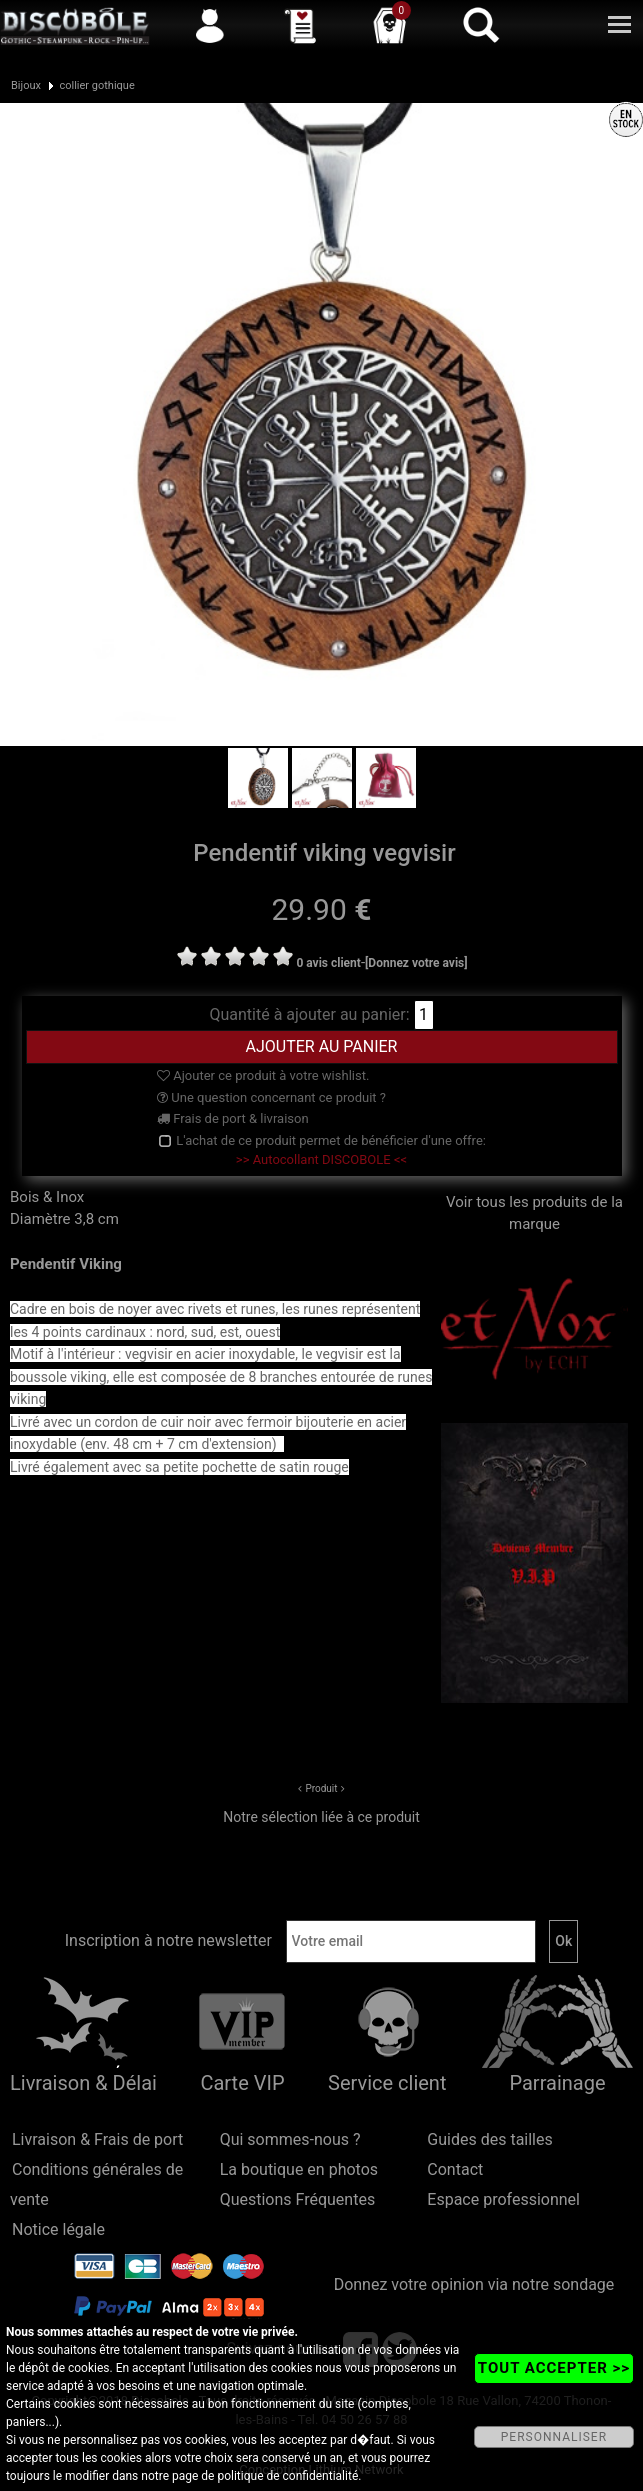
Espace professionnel (503, 2199)
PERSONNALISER (554, 2437)
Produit (321, 1788)
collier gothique (96, 85)
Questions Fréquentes (298, 2199)
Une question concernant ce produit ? (271, 1097)
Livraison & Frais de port (97, 2139)
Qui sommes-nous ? (290, 2139)
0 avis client (328, 963)
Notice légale (58, 2229)
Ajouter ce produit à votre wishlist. (263, 1075)
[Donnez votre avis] (416, 963)
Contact (455, 2169)
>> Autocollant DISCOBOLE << (321, 1159)
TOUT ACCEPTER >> (554, 2368)
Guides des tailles (489, 2139)
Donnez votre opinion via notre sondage (474, 2284)
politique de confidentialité (287, 2476)
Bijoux (26, 85)
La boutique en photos (299, 2169)
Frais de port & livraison (233, 1118)
